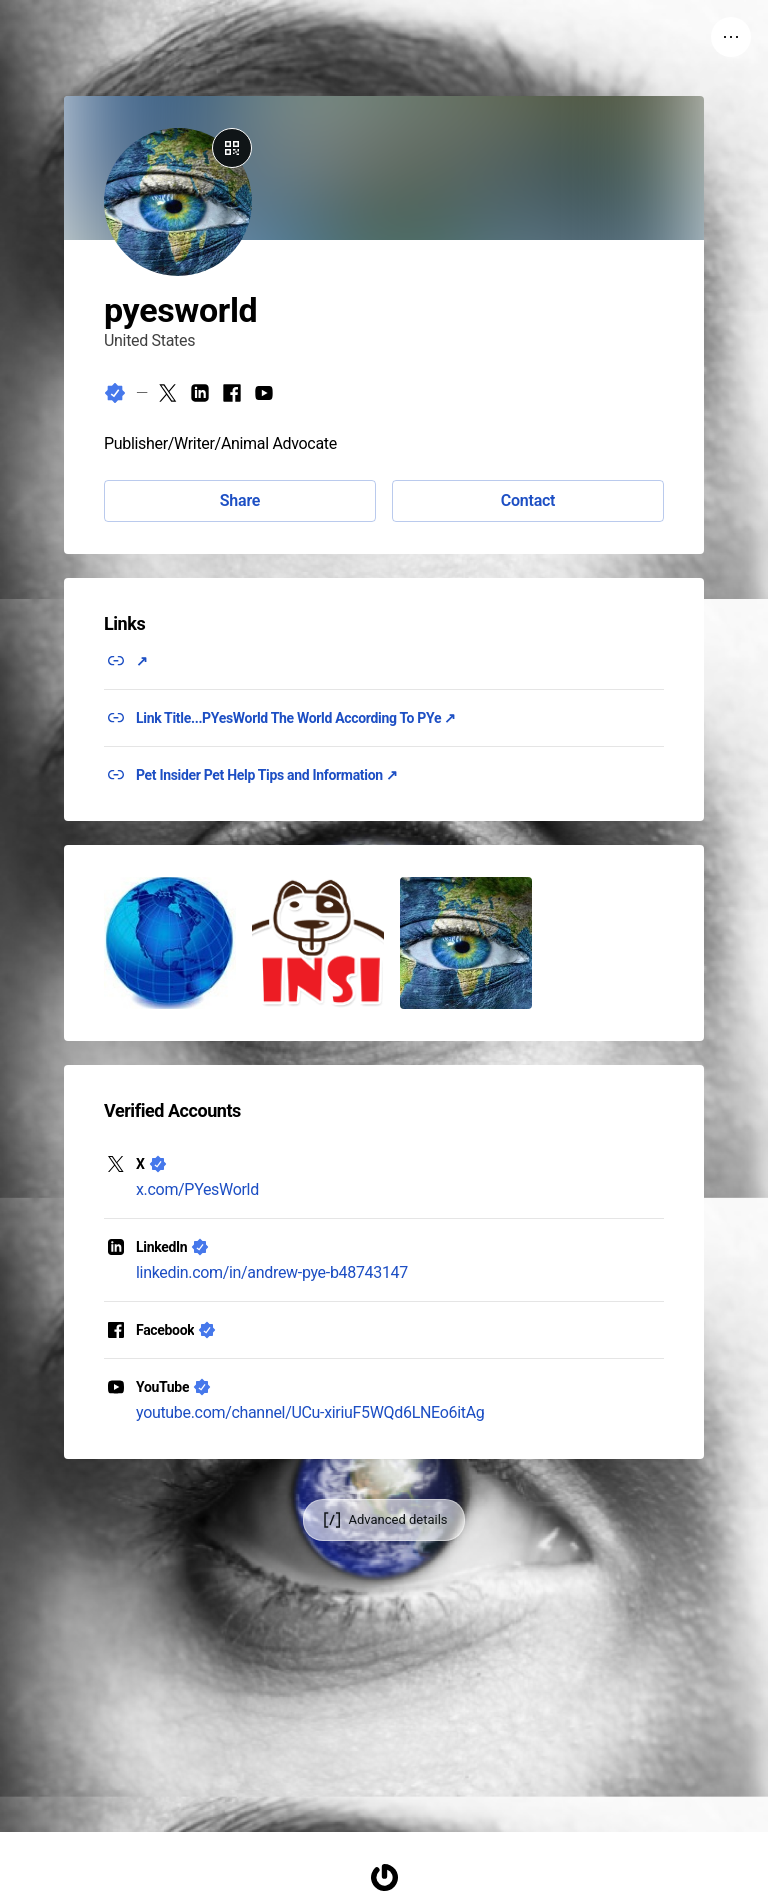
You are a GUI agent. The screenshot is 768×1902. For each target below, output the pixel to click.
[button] (170, 943)
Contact (528, 500)
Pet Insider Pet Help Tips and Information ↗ (267, 775)
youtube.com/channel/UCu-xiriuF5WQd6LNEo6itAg (310, 1412)
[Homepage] (384, 1877)
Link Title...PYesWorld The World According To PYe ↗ (296, 718)
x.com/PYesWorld (197, 1189)
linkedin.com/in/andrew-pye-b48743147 (272, 1272)
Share (240, 500)
